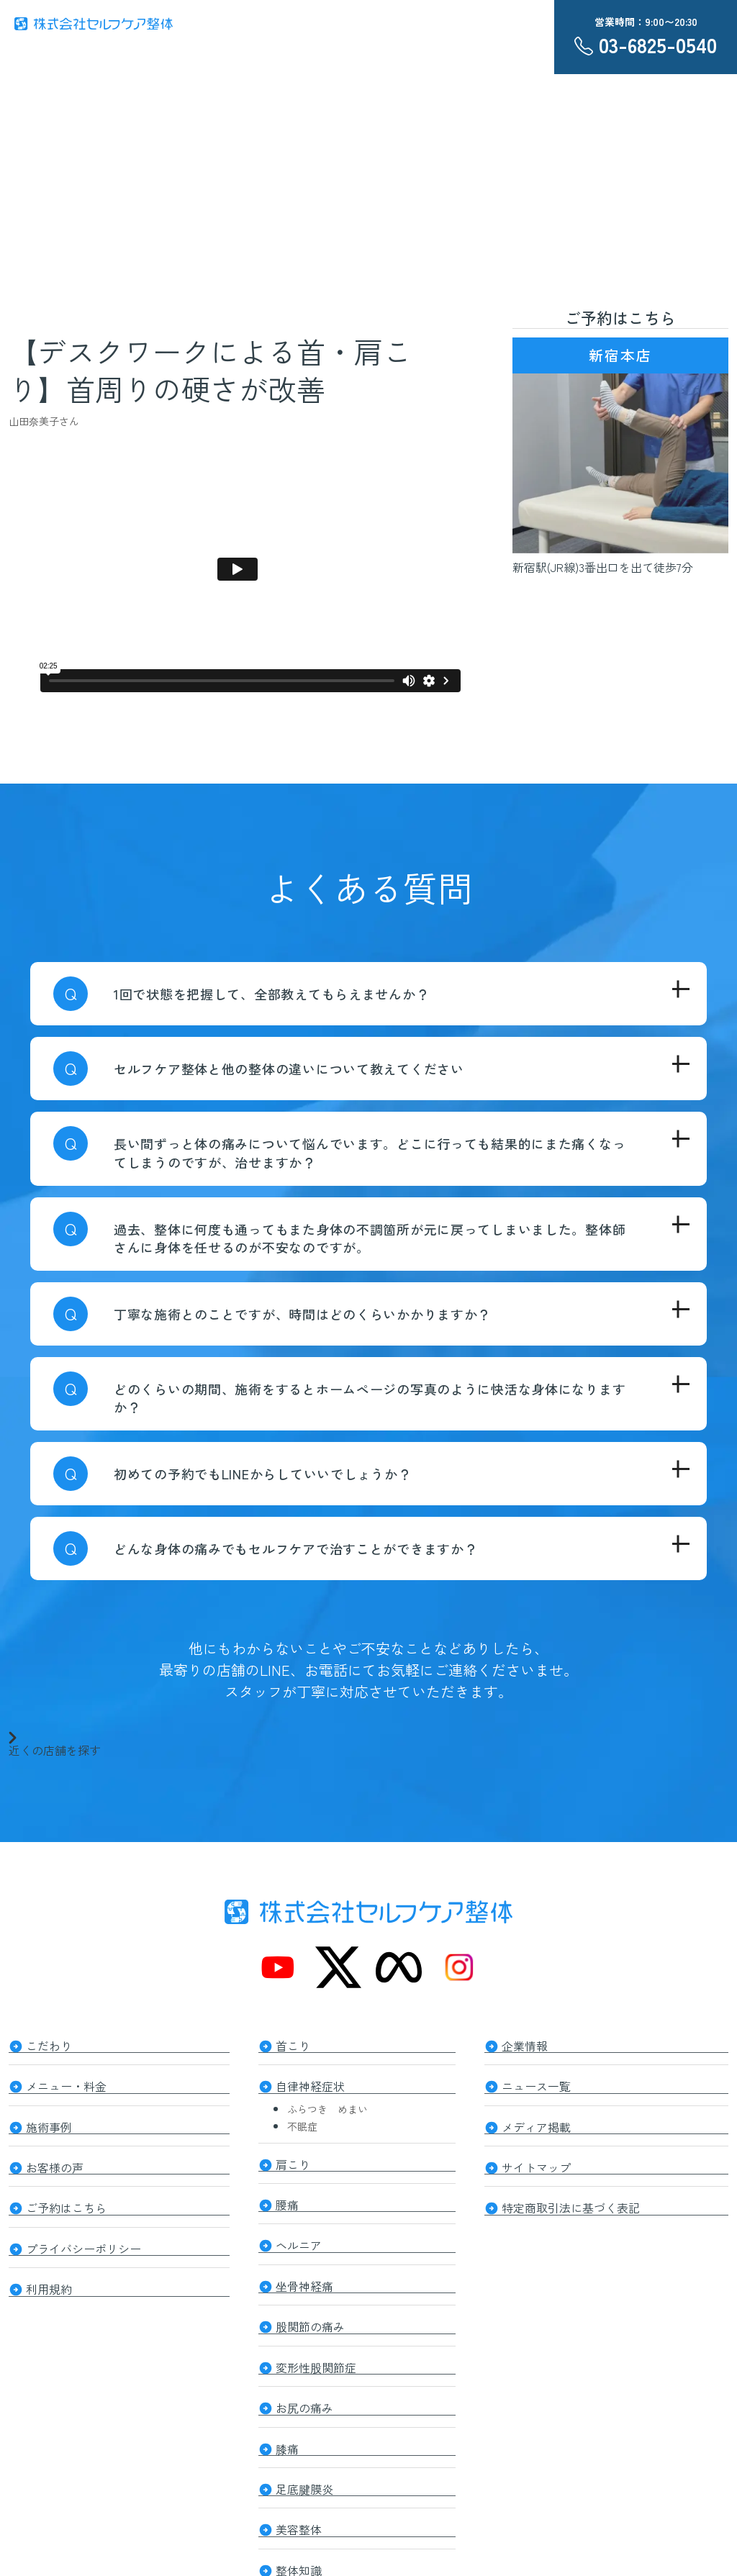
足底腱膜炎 (304, 2470)
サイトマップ (536, 2161)
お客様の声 (54, 2161)
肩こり (293, 2159)
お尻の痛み (304, 2392)
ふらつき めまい (327, 2105)
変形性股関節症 (316, 2353)
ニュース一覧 (536, 2083)
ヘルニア (299, 2237)
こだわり (49, 2044)
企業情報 (525, 2044)
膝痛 (287, 2431)
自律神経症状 (310, 2083)
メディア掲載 (536, 2122)
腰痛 (287, 2198)
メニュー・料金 (66, 2083)
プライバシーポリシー (83, 2238)
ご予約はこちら (66, 2199)
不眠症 (302, 2123)
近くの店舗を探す (55, 1743)
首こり (293, 2044)
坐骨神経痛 (304, 2276)
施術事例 (49, 2122)
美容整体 (299, 2509)
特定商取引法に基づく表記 (571, 2199)
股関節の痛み (310, 2315)
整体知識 (299, 2548)
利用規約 (49, 2277)
